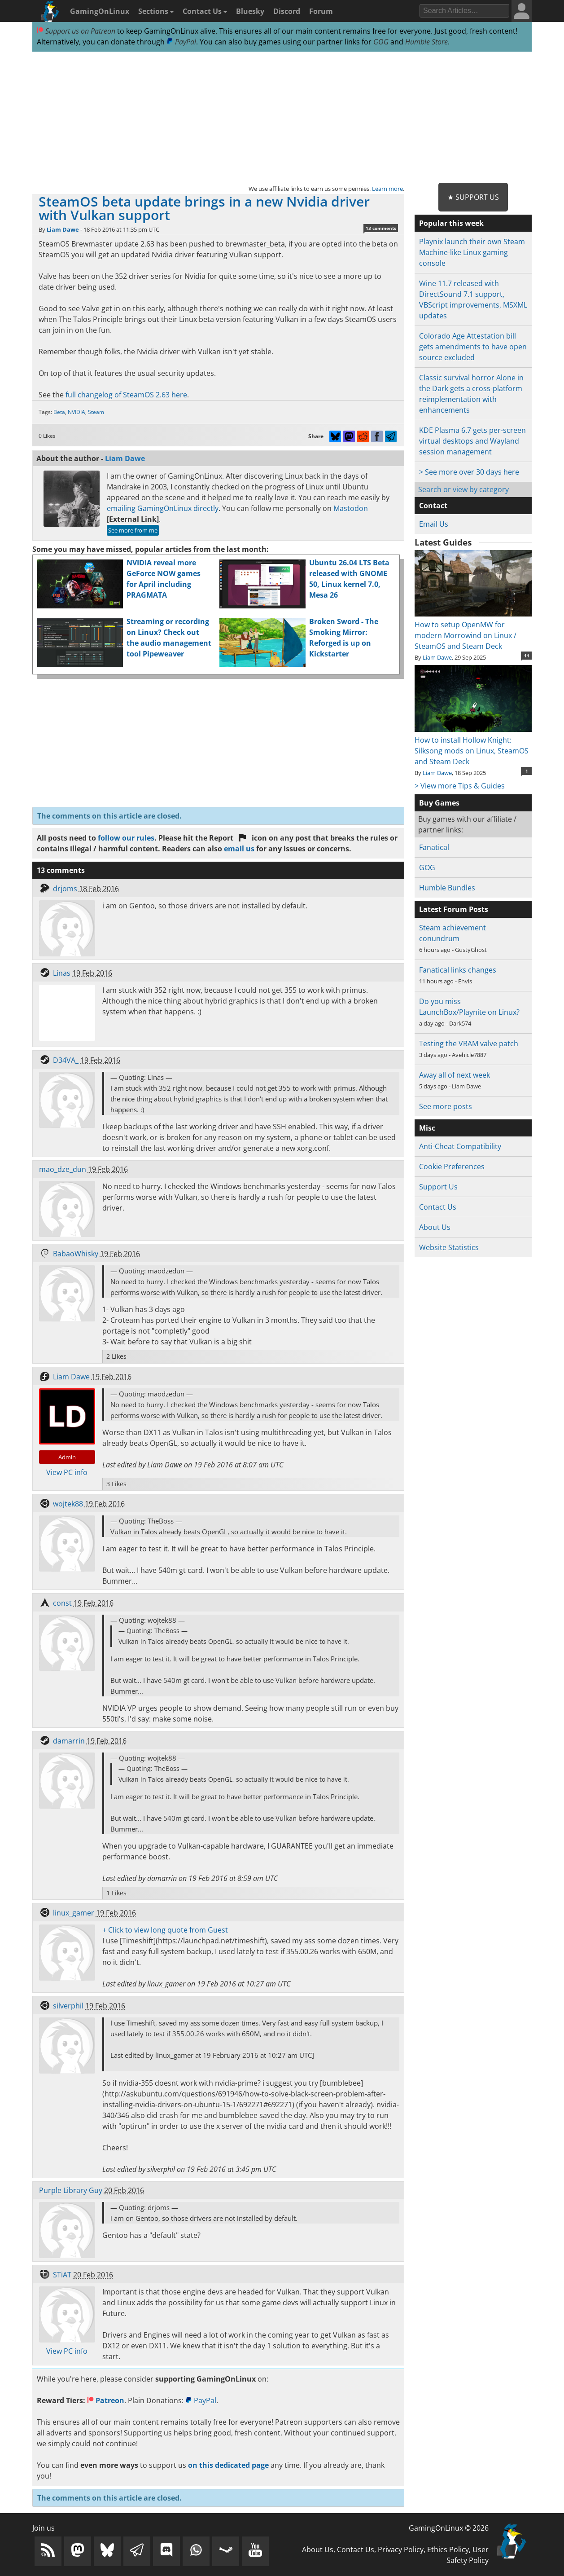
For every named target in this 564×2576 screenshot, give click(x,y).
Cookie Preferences (452, 1166)
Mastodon (350, 508)
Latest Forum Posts (453, 909)
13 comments (381, 228)
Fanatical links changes (457, 970)
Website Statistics (449, 1247)
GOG (381, 42)
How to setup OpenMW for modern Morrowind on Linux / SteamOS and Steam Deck (473, 630)
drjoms (65, 889)
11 (526, 655)
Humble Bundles (447, 888)
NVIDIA (76, 412)
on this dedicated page (228, 2465)
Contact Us (205, 11)
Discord (286, 11)
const (62, 1603)
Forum (321, 11)
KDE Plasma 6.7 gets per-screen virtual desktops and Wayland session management (472, 441)
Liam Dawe (63, 229)
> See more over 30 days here (469, 472)
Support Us (438, 1187)
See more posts (445, 1106)
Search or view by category (463, 489)
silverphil (68, 2006)
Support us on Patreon (76, 31)
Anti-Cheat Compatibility (460, 1146)
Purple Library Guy (70, 2190)
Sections (156, 11)
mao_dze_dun (62, 1169)
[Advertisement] (282, 118)
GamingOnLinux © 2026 (449, 2528)
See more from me (132, 530)
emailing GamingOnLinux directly (163, 508)
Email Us (433, 524)
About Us (434, 1227)
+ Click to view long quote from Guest (165, 1930)
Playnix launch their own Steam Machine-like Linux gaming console (472, 252)
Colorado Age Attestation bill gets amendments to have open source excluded (473, 346)
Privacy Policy (401, 2549)
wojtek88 (68, 1504)
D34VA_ (66, 1060)
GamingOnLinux (99, 11)
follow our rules (126, 838)
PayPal (181, 42)
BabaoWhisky (75, 1254)
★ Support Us (473, 197)
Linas (61, 973)
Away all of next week (454, 1075)
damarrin (69, 1741)
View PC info (66, 1472)
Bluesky (250, 11)
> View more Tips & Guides (460, 786)
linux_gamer (73, 1913)
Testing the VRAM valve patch (468, 1043)
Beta (59, 412)
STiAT (62, 2275)
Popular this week (451, 223)
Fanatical (434, 847)
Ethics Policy (448, 2549)
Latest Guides (443, 542)
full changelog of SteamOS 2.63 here (126, 395)
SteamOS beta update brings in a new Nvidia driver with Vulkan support (204, 208)
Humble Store (426, 42)
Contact (433, 506)
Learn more (387, 189)
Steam (96, 412)
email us (239, 849)
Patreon (105, 2400)
